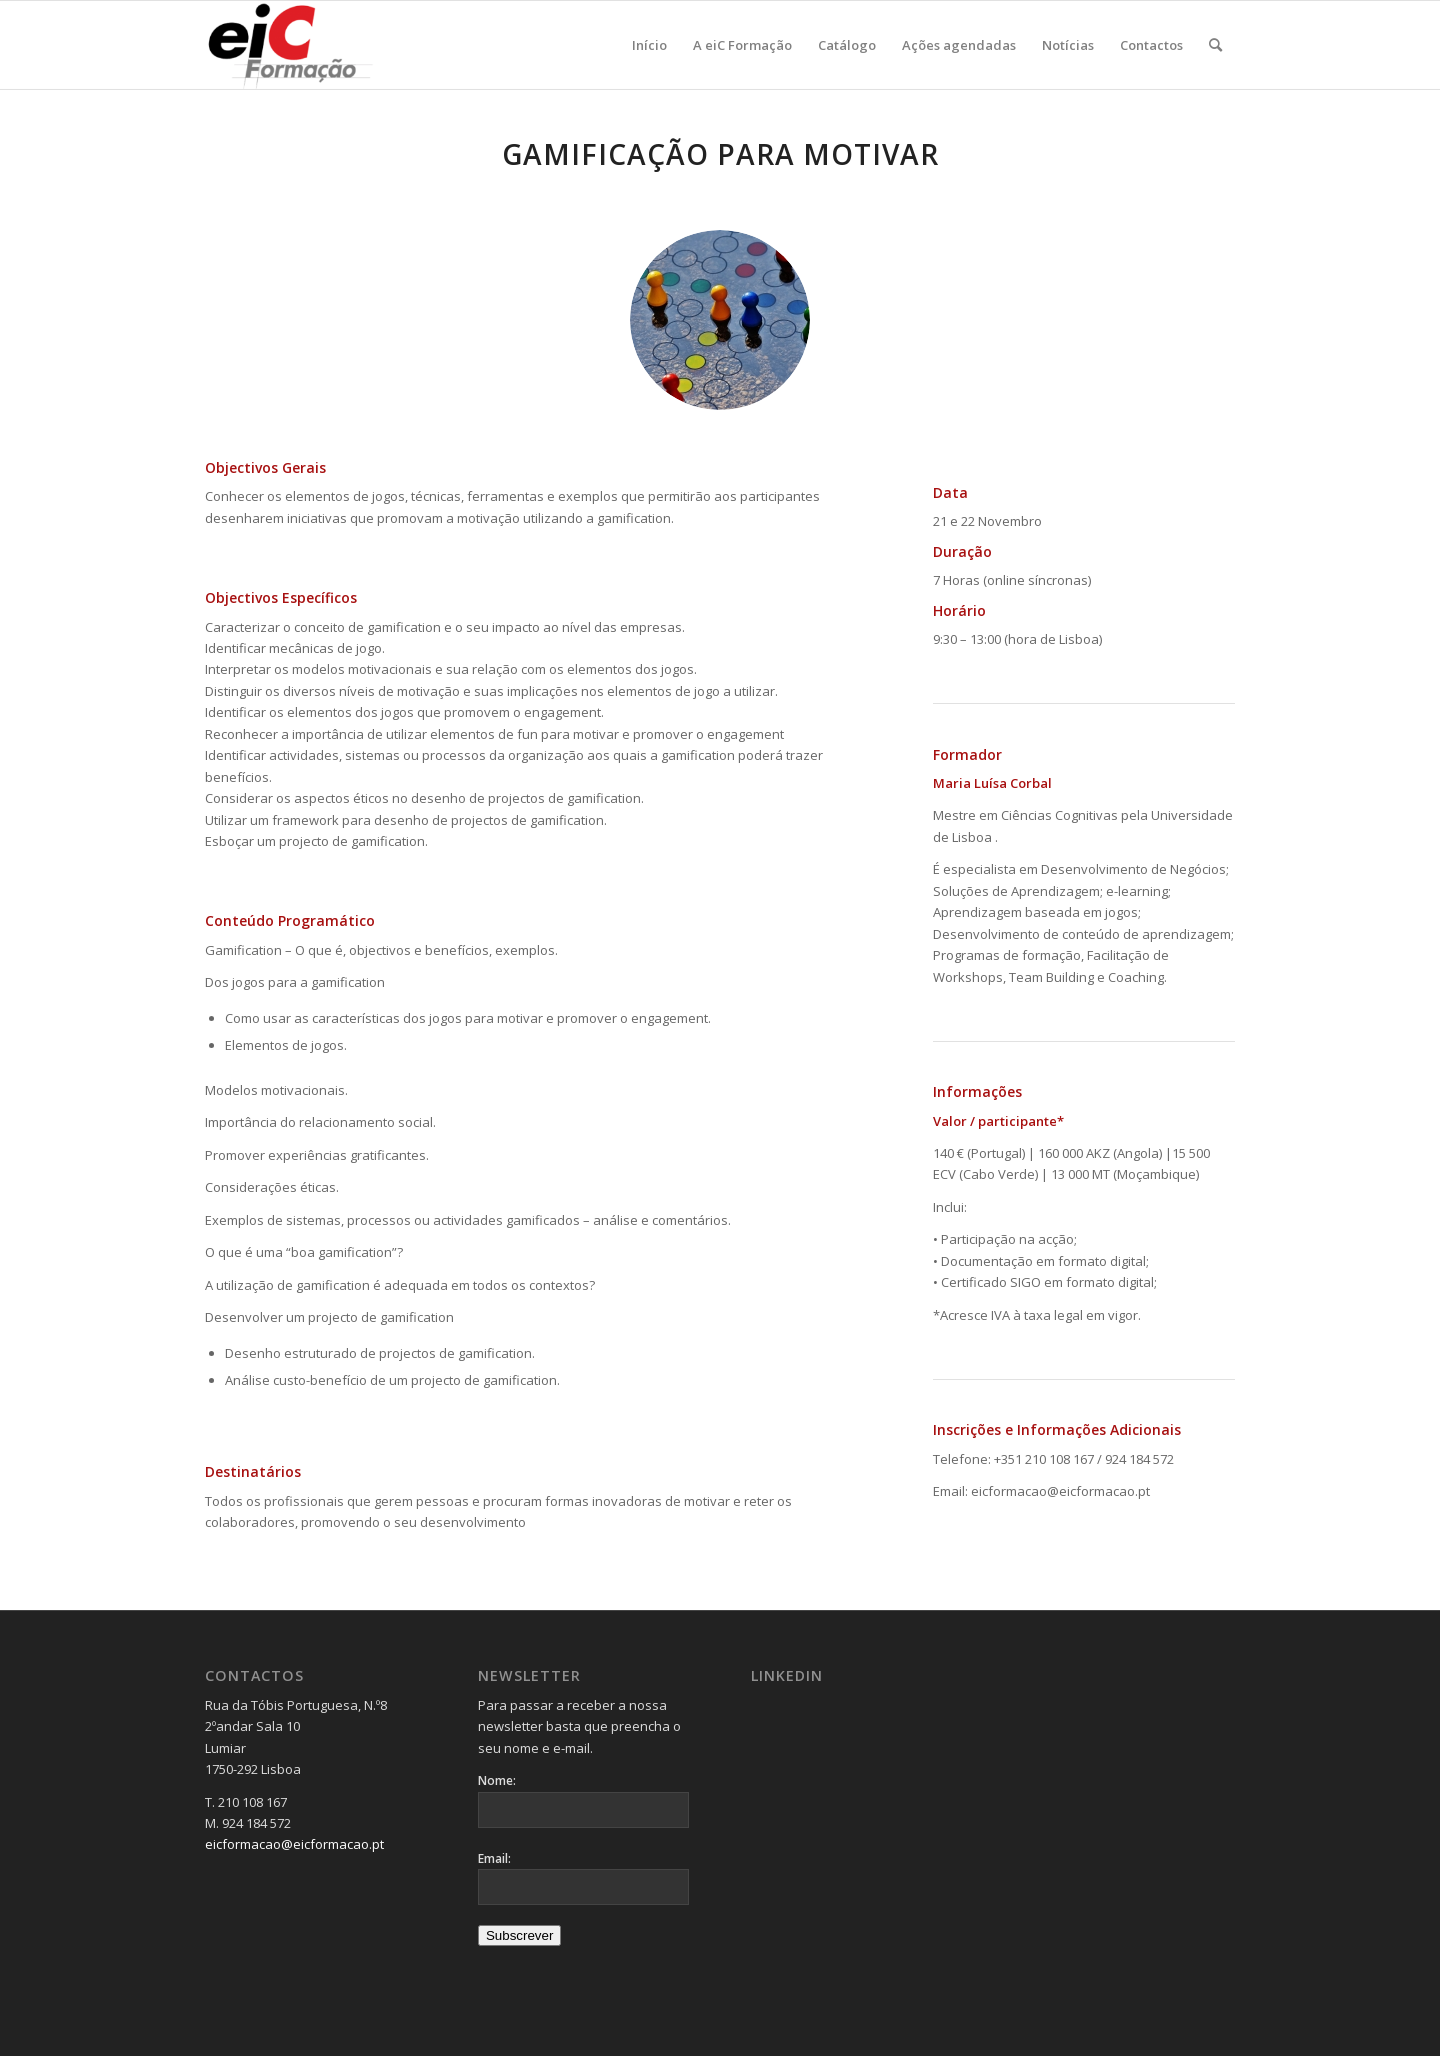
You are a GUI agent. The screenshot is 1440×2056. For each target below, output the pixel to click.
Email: (494, 1858)
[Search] (1215, 45)
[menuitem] (649, 45)
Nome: (497, 1780)
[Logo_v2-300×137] (301, 45)
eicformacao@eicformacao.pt (294, 1844)
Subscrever (519, 1935)
